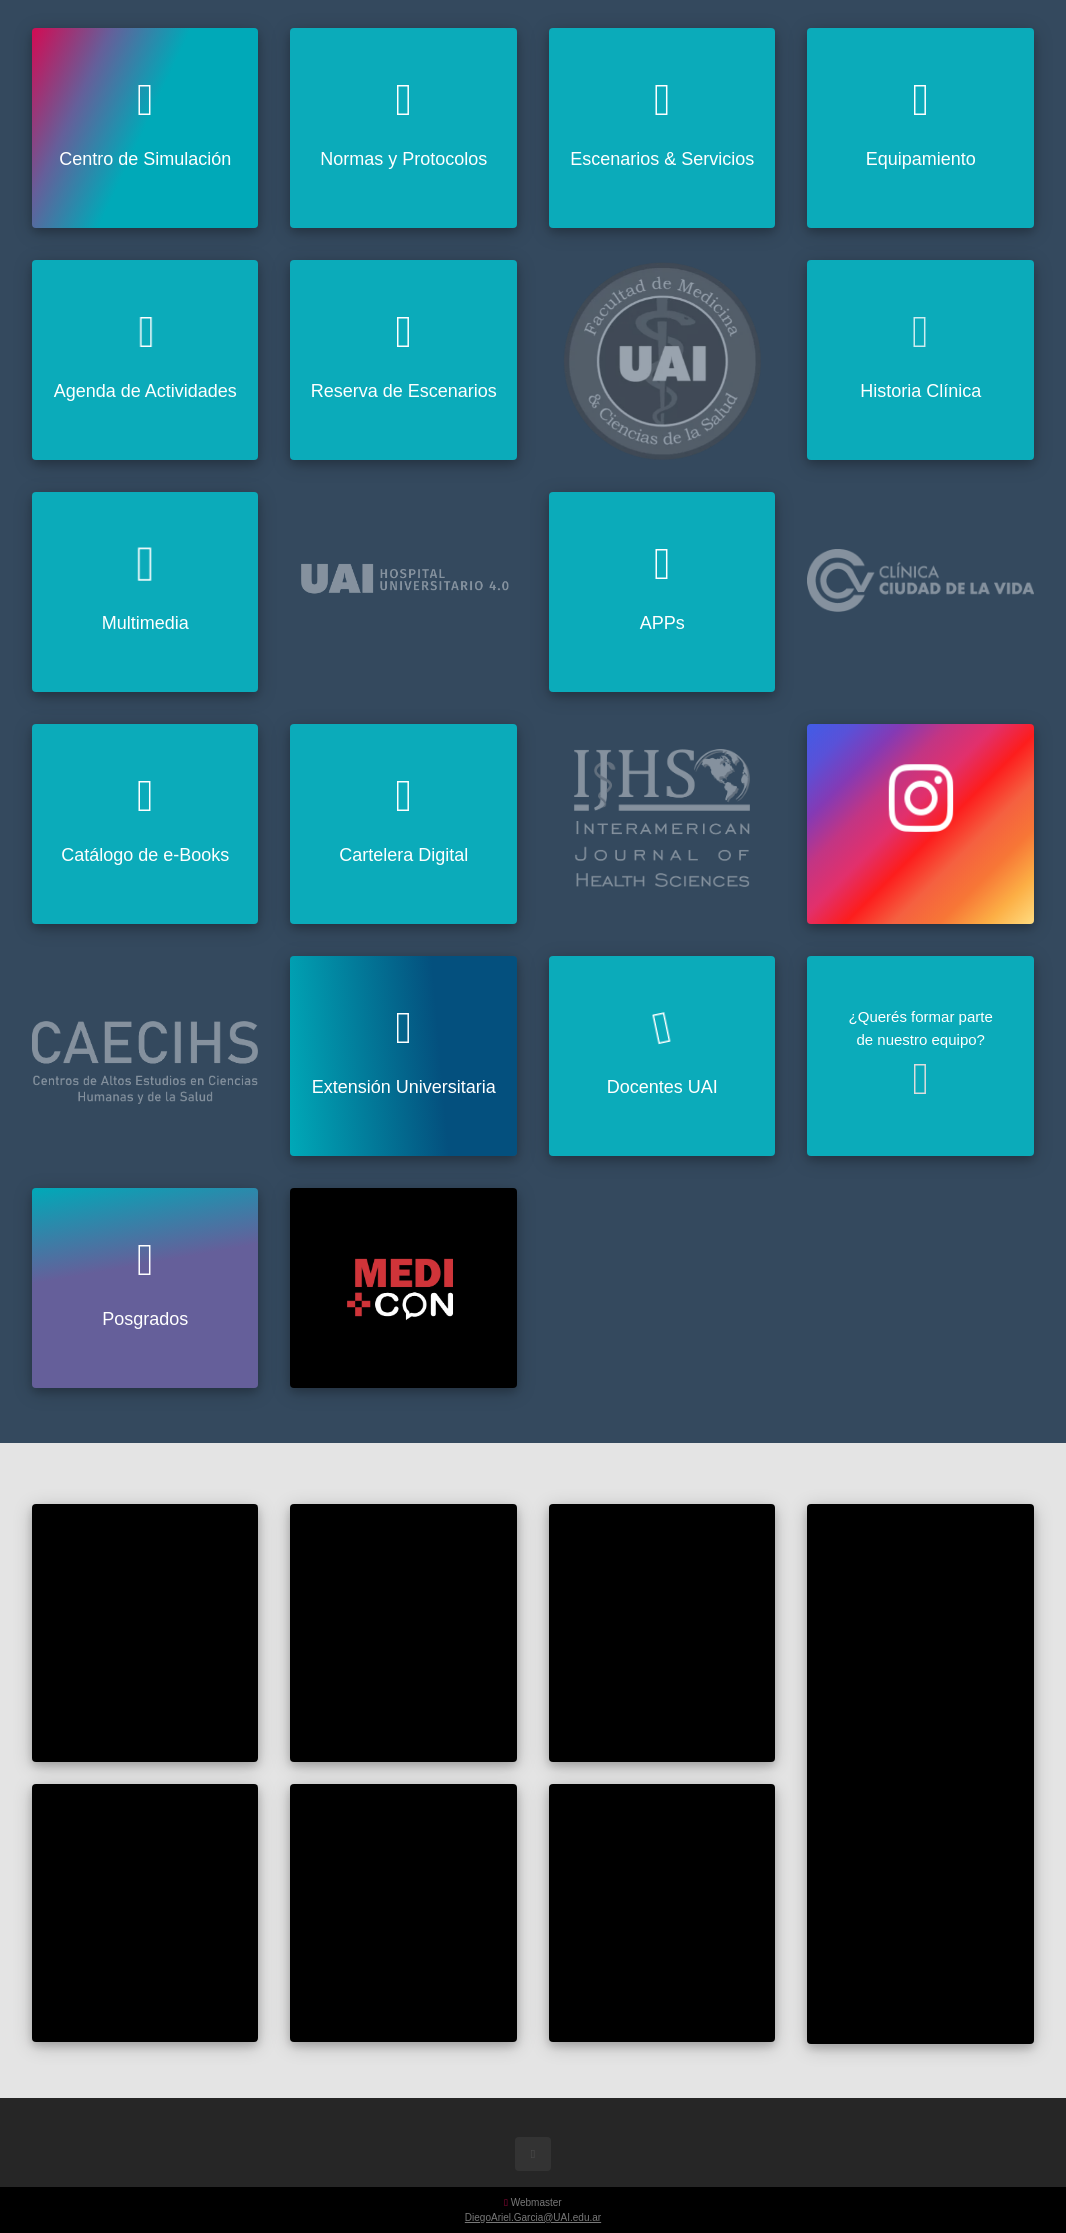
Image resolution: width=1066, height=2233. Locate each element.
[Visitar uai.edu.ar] (662, 360)
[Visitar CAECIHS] (145, 1050)
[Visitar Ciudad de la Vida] (920, 572)
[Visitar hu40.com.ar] (403, 565)
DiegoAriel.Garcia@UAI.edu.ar (533, 2217)
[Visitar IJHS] (662, 814)
